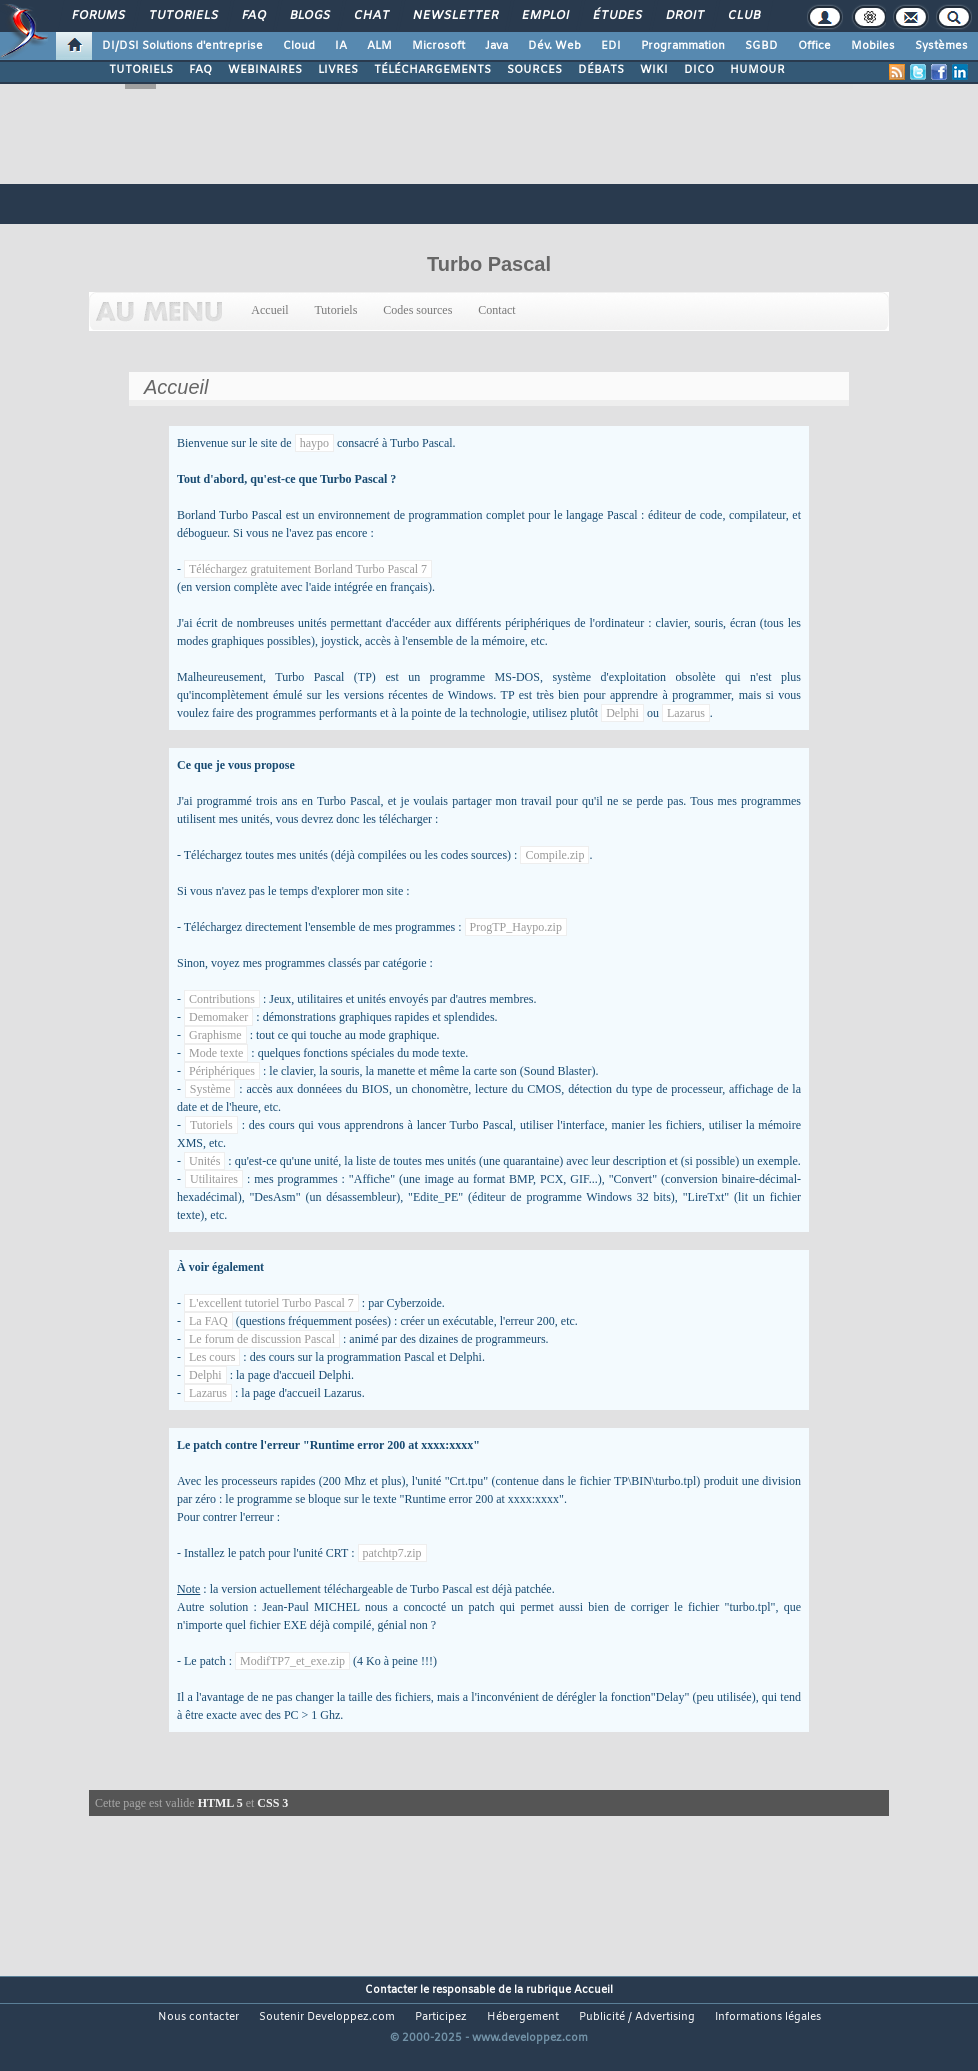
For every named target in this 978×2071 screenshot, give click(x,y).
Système (210, 1089)
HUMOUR (757, 70)
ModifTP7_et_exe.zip (292, 1661)
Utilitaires (214, 1179)
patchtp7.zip (392, 1553)
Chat (370, 16)
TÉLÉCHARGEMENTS (432, 70)
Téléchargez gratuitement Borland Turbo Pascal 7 (308, 569)
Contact (496, 310)
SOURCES (534, 70)
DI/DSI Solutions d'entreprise (182, 46)
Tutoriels (182, 16)
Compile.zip (554, 855)
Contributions (222, 999)
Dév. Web (554, 46)
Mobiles (873, 46)
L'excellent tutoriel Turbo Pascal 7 (271, 1303)
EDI (611, 46)
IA (341, 46)
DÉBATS (601, 70)
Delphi (622, 713)
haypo (314, 443)
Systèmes (941, 46)
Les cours (212, 1357)
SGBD (761, 46)
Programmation (683, 46)
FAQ (253, 16)
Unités (204, 1161)
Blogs (309, 16)
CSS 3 (272, 1803)
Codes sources (417, 310)
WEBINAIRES (265, 70)
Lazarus (686, 713)
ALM (379, 46)
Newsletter (454, 16)
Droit (684, 16)
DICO (699, 70)
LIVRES (338, 70)
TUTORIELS (141, 70)
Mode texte (216, 1053)
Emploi (544, 16)
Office (814, 46)
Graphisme (215, 1035)
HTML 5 (220, 1803)
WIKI (654, 70)
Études (616, 16)
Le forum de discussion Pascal (262, 1339)
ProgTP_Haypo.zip (516, 927)
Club (743, 16)
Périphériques (222, 1071)
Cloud (299, 46)
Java (496, 46)
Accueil (270, 310)
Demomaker (218, 1017)
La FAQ (208, 1321)
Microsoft (438, 46)
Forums (97, 16)
